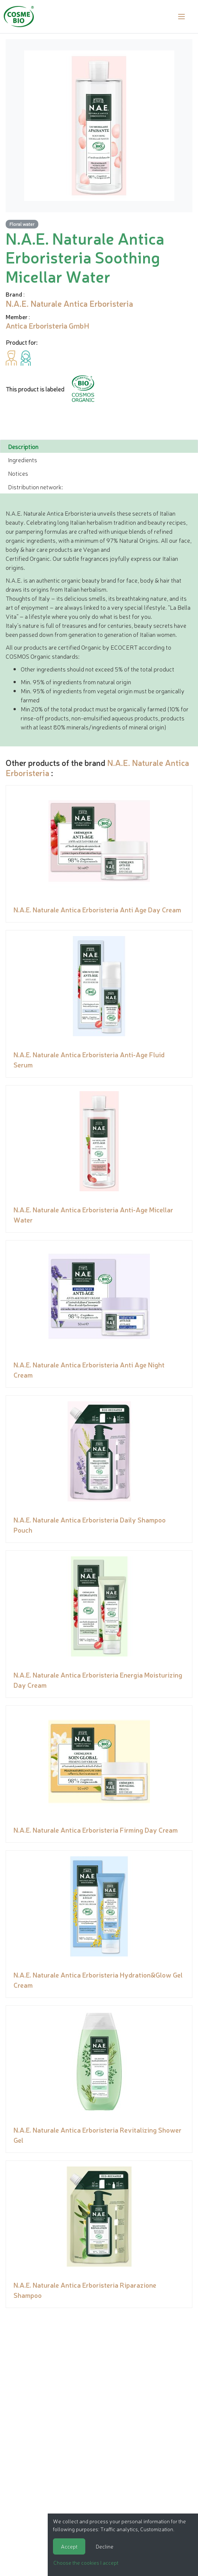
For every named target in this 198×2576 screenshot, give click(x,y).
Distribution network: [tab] (35, 487)
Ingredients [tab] (22, 459)
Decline (104, 2546)
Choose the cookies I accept (85, 2562)
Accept (69, 2546)
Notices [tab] (18, 473)
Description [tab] (23, 446)
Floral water (22, 224)
